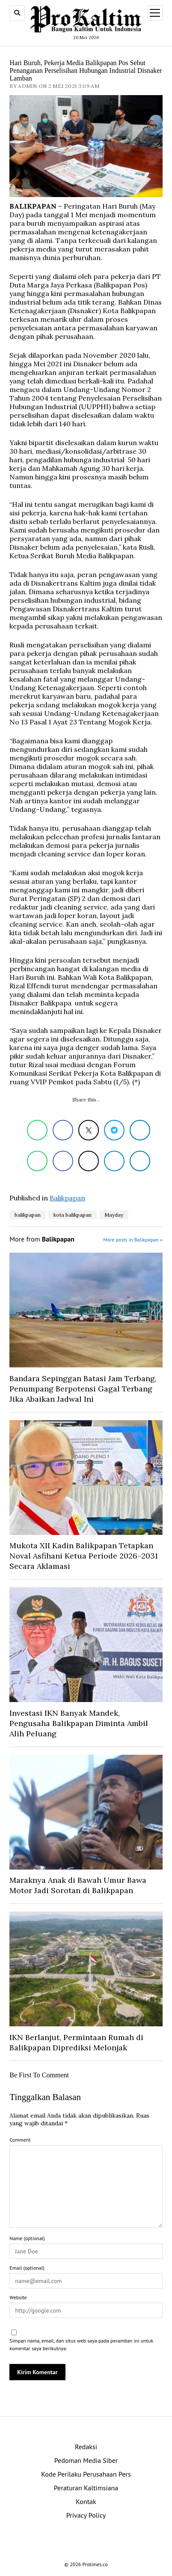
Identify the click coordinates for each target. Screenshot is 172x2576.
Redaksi (86, 2446)
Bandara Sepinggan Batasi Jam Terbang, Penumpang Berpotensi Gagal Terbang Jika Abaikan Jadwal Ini (83, 1388)
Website (18, 2297)
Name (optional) (26, 2238)
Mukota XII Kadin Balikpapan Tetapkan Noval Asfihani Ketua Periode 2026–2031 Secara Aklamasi (83, 1556)
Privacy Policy (86, 2515)
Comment (19, 2139)
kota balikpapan (72, 1215)
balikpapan (28, 1215)
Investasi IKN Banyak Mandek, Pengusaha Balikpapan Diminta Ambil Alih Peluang (78, 1723)
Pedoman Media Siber (86, 2460)
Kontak (86, 2501)
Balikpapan (67, 1198)
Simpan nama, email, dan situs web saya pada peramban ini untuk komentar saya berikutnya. (81, 2344)
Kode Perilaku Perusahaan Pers (86, 2474)
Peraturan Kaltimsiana (86, 2487)
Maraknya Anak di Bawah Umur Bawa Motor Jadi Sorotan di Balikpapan (77, 1885)
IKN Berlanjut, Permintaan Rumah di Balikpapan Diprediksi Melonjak (76, 2042)
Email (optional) (26, 2268)
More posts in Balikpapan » (132, 1239)
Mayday (113, 1215)
